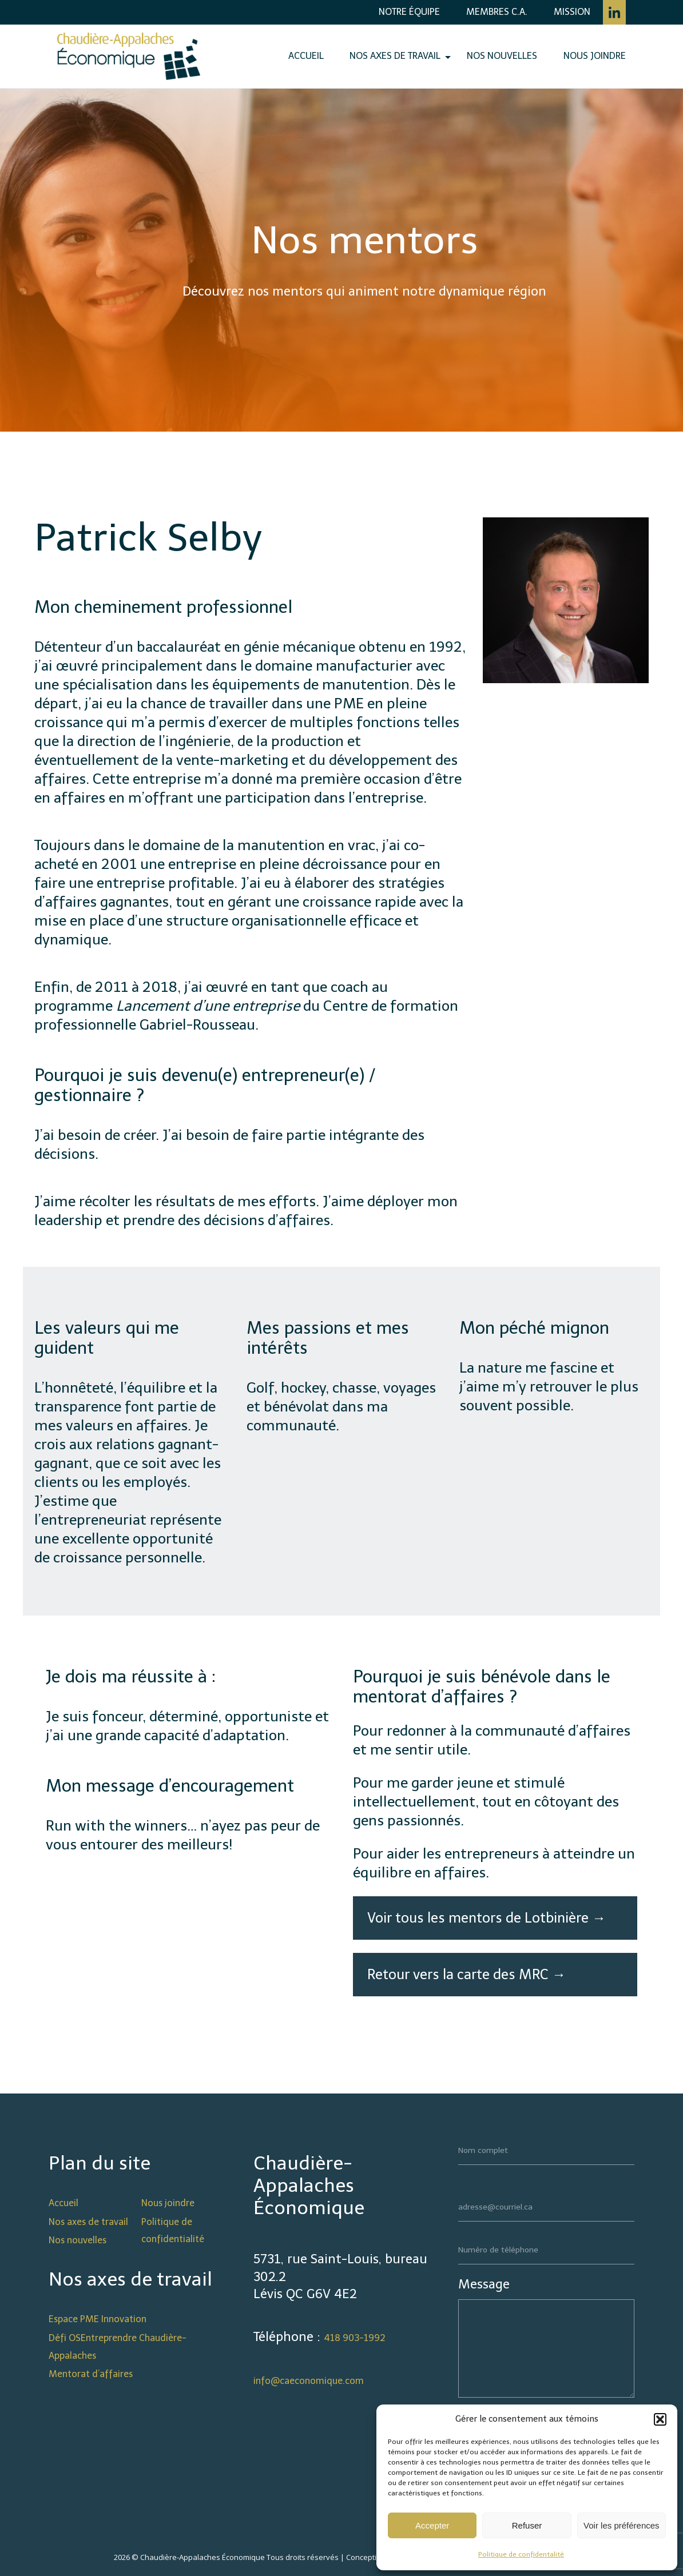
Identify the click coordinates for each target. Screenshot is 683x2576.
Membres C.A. (496, 11)
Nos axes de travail (395, 55)
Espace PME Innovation (97, 2319)
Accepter (432, 2525)
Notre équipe (409, 11)
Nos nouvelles (502, 55)
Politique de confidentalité (521, 2554)
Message (484, 2284)
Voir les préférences (621, 2525)
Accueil (306, 55)
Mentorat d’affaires (91, 2373)
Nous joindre (594, 55)
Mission (572, 11)
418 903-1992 (355, 2337)
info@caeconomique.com (308, 2380)
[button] (660, 2419)
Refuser (527, 2525)
